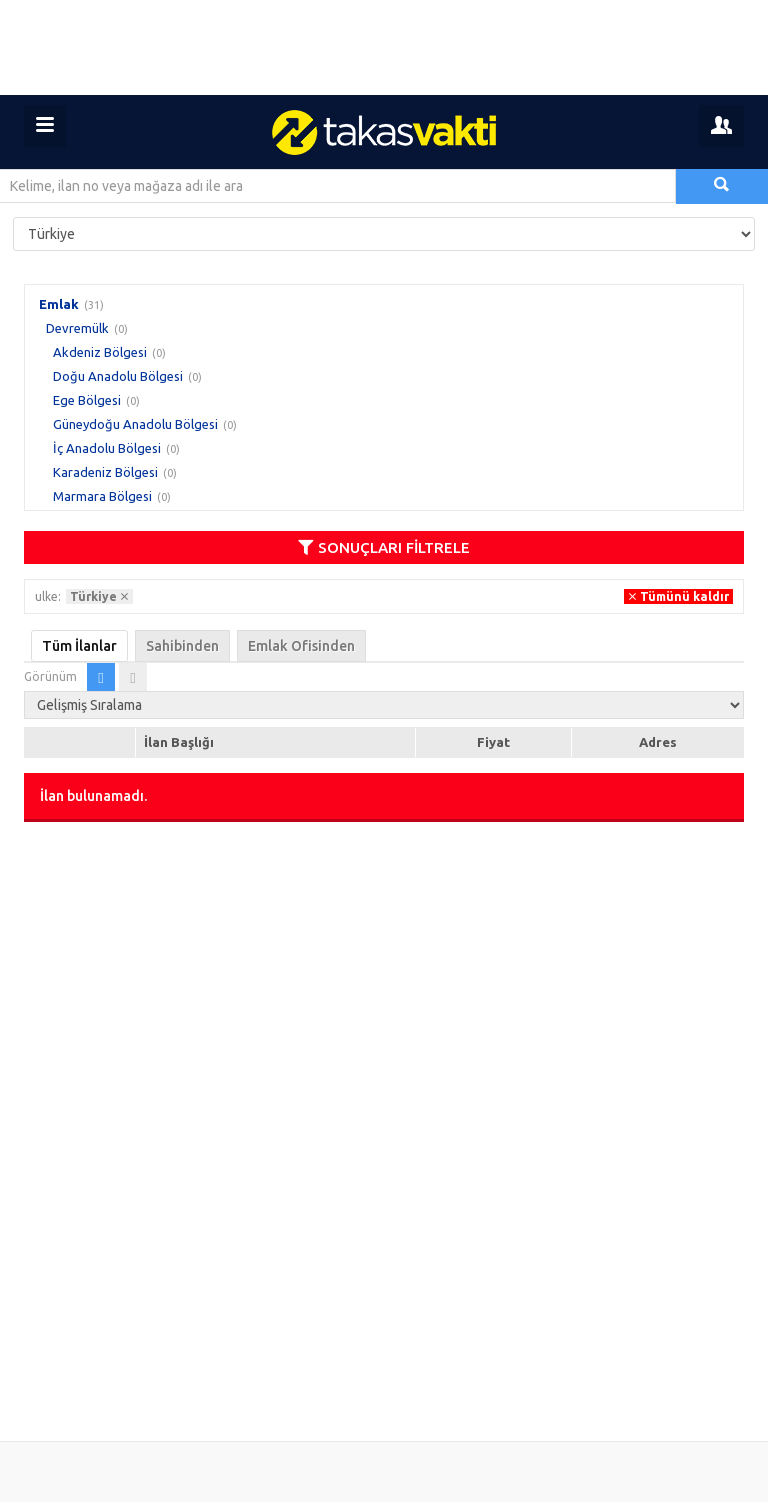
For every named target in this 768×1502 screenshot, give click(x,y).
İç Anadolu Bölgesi (107, 448)
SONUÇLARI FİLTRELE (384, 547)
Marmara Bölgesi (102, 496)
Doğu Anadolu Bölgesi (118, 376)
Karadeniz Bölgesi (105, 472)
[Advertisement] (384, 47)
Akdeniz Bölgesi (100, 352)
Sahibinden (182, 646)
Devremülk (77, 328)
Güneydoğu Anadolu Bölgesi (135, 424)
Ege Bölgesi (87, 400)
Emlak (59, 304)
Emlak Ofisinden (301, 646)
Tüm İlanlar (79, 646)
